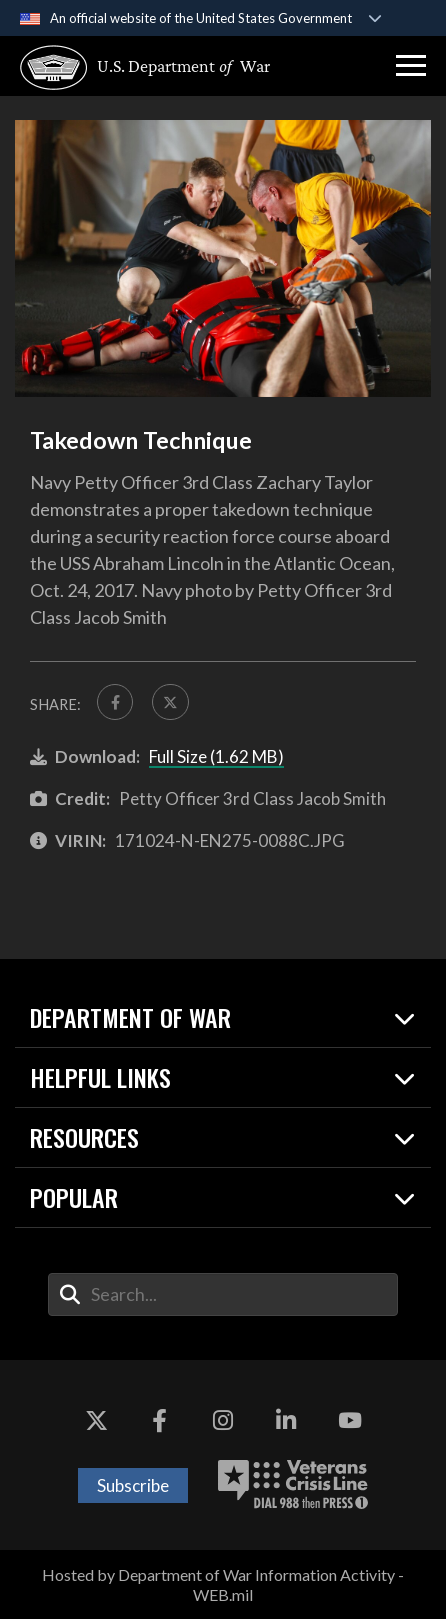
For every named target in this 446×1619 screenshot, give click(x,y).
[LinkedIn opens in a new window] (286, 1420)
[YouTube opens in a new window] (350, 1420)
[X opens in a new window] (96, 1420)
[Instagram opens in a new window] (223, 1420)
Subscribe (133, 1485)
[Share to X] (170, 702)
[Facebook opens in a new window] (160, 1420)
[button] (411, 66)
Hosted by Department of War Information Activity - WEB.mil (223, 1584)
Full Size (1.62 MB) (216, 756)
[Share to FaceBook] (115, 702)
